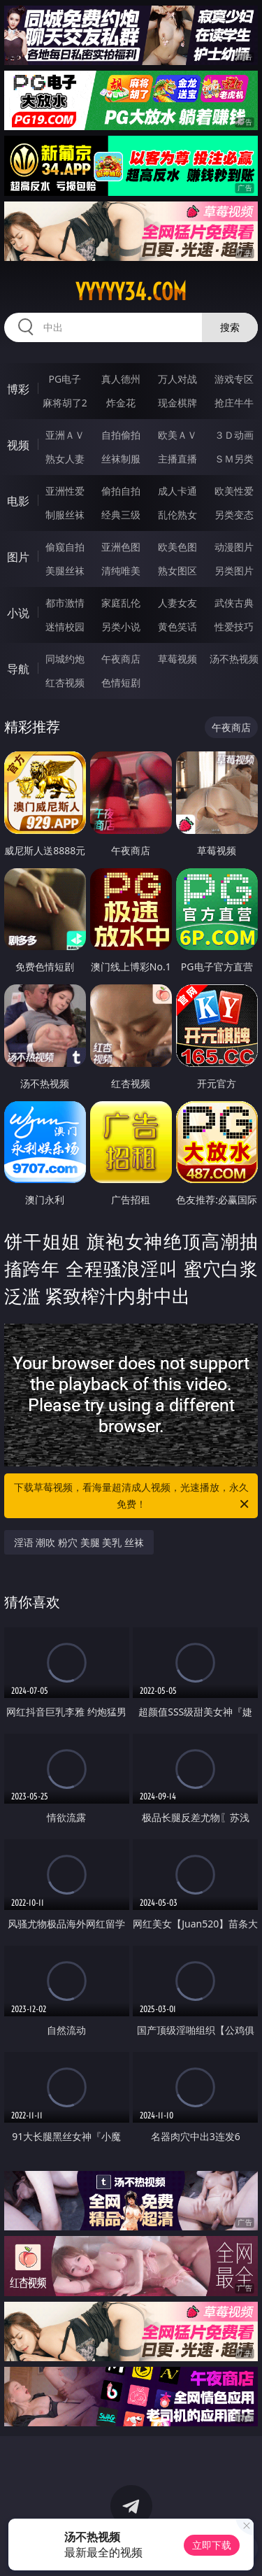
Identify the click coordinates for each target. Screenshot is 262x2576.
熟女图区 (177, 570)
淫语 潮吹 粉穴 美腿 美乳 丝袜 (79, 1542)
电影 (18, 501)
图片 (18, 557)
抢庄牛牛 (234, 402)
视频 (18, 445)
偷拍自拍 (120, 490)
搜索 (230, 327)
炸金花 (121, 402)
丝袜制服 (120, 458)
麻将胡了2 (65, 402)
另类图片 (234, 570)
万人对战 (177, 378)
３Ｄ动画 (234, 434)
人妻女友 (177, 602)
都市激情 (65, 602)
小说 (18, 613)
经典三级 (120, 514)
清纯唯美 (120, 570)
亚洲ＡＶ (65, 434)
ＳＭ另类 (234, 458)
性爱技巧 (234, 626)
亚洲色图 (120, 546)
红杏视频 (65, 682)
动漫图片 (234, 546)
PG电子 (64, 378)
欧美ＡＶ (177, 434)
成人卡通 (177, 490)
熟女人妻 (65, 458)
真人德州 (120, 378)
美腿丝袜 (65, 570)
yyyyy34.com (131, 292)
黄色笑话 (177, 626)
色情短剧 (120, 682)
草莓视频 (177, 658)
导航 (18, 669)
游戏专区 (234, 378)
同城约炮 (65, 658)
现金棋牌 (177, 402)
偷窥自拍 (65, 546)
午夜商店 (120, 658)
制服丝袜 (65, 514)
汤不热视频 (234, 658)
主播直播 (177, 458)
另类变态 (234, 514)
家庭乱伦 (120, 602)
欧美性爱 (234, 490)
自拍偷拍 (120, 434)
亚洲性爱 (65, 490)
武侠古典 (234, 602)
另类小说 (120, 626)
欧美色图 (177, 546)
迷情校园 (65, 626)
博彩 (18, 389)
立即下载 (211, 2545)
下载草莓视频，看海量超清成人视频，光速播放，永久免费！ (133, 1496)
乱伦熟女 (177, 514)
